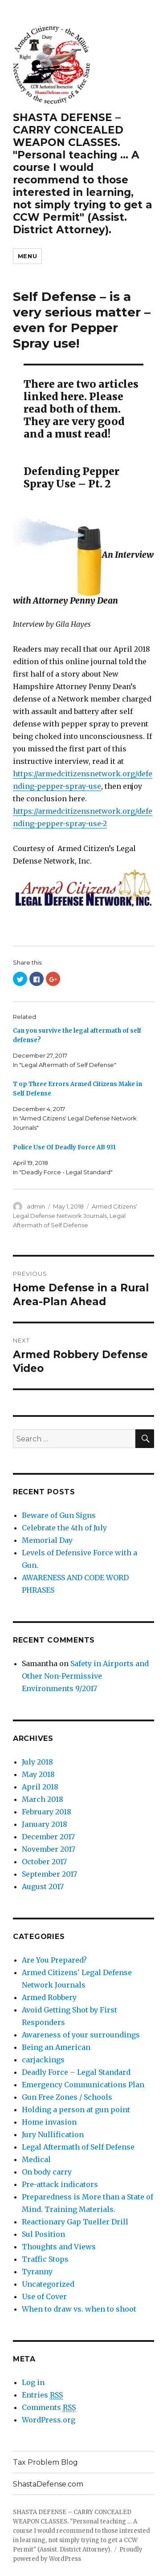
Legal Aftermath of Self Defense (78, 2146)
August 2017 (43, 1886)
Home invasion (49, 2122)
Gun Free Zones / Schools (67, 2097)
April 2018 (40, 1786)
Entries (42, 2395)
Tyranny (37, 2271)
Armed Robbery (49, 1997)
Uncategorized (48, 2284)
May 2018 (38, 1774)
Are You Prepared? (54, 1959)
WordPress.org (48, 2419)
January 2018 (44, 1824)
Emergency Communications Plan (83, 2084)
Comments (49, 2407)
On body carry (47, 2171)
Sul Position (43, 2234)
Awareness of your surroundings (81, 2034)
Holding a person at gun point (76, 2109)
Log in (33, 2382)
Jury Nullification (53, 2134)
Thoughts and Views (59, 2246)
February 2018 (46, 1811)
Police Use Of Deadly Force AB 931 (64, 1147)
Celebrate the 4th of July (64, 1527)
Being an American (56, 2047)
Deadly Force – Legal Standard (76, 2072)
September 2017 (49, 1874)
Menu (27, 256)
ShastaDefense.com (48, 2484)
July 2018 (37, 1761)
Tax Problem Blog (45, 2462)
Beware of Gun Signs (59, 1515)
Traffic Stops (45, 2259)
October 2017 (44, 1861)
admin (36, 1206)
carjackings (43, 2059)
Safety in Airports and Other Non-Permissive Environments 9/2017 (85, 1676)
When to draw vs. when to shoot (79, 2308)
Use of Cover (44, 2296)
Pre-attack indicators (60, 2184)
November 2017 (48, 1849)
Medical (36, 2159)
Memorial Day (47, 1540)
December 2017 (48, 1836)
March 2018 (42, 1799)
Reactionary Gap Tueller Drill (75, 2221)
